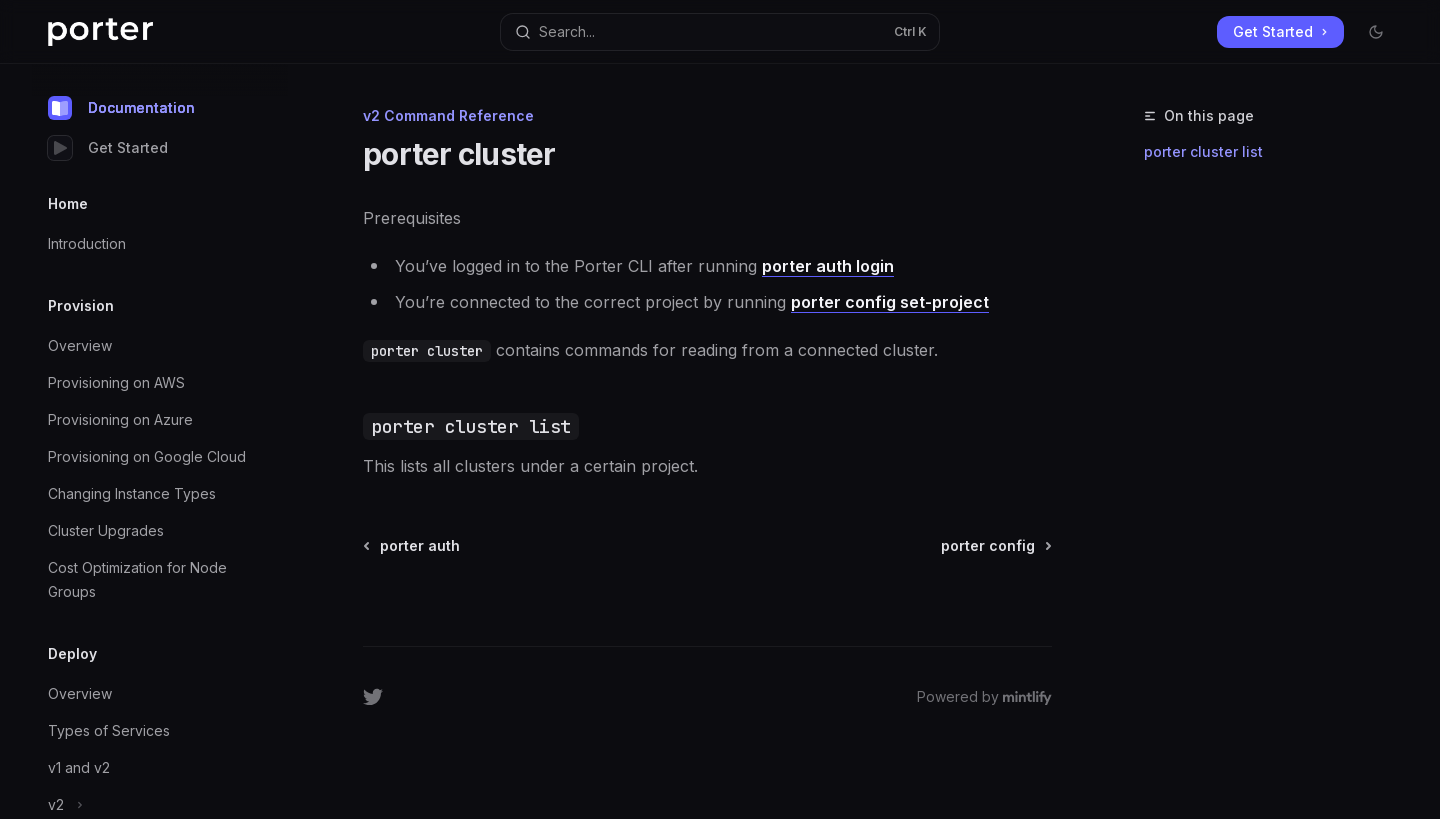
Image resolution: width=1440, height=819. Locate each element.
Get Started (108, 148)
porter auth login (828, 266)
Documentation (121, 108)
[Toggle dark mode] (1376, 32)
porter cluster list (1203, 151)
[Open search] (719, 32)
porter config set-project (890, 302)
